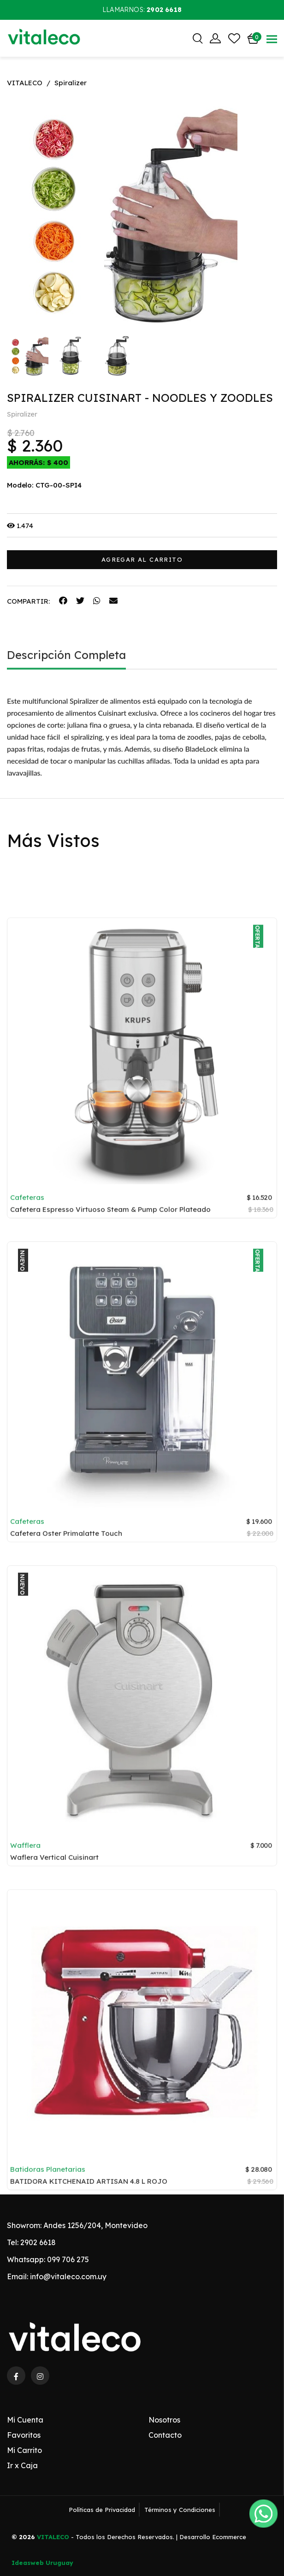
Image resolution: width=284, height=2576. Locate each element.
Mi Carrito (24, 2450)
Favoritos (24, 2435)
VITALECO (24, 82)
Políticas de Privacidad (102, 2509)
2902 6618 (38, 2242)
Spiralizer (70, 82)
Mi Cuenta (25, 2419)
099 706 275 (68, 2259)
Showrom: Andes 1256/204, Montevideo (77, 2225)
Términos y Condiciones (179, 2509)
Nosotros (164, 2419)
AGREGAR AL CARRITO (142, 559)
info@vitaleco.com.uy (68, 2276)
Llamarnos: (142, 10)
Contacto (165, 2435)
